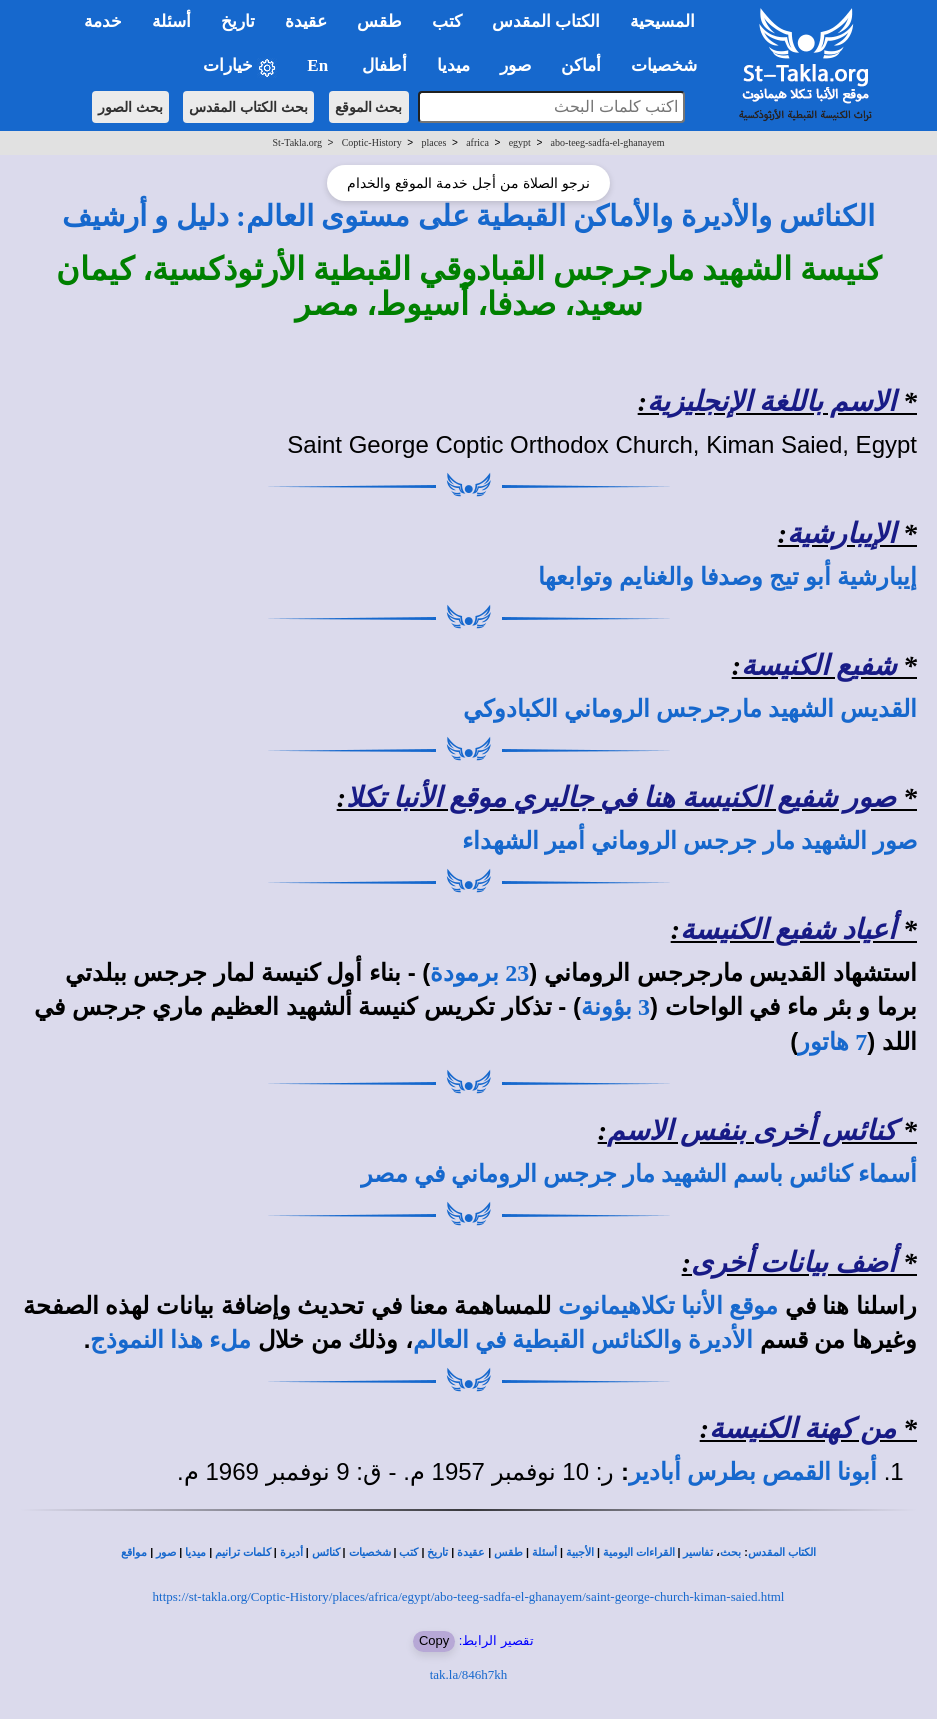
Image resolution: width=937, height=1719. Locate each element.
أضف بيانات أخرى (793, 1262)
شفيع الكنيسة (818, 665)
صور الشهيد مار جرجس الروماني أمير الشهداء (689, 841)
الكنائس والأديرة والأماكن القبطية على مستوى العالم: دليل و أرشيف (468, 216)
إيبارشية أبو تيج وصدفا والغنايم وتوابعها (727, 577)
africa (477, 142)
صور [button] (515, 65)
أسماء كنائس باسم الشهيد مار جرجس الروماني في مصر (639, 1174)
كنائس (326, 1552)
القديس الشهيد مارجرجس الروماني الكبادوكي (690, 709)
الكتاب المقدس (782, 1552)
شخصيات (370, 1552)
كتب (408, 1552)
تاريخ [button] (238, 21)
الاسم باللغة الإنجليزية (771, 401)
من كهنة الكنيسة (802, 1428)
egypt (520, 142)
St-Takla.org (297, 142)
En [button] (319, 65)
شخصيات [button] (670, 65)
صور (166, 1552)
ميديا (195, 1552)
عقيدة (471, 1552)
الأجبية (580, 1552)
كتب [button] (447, 21)
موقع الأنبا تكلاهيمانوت (668, 1306)
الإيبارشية (841, 533)
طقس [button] (379, 21)
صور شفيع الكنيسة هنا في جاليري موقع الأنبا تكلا (621, 797)
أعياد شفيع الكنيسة (788, 929)
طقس (508, 1552)
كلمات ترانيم (243, 1552)
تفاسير (698, 1552)
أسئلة (544, 1552)
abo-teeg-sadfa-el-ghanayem (608, 142)
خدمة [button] (103, 21)
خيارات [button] (240, 66)
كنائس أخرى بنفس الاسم (751, 1130)
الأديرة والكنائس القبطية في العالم (583, 1340)
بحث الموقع (369, 107)
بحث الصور (130, 107)
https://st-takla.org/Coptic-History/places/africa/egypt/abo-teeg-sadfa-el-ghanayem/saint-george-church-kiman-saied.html (469, 1596)
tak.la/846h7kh (469, 1674)
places (433, 142)
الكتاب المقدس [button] (546, 21)
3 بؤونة (615, 1007)
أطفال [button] (384, 65)
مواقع (134, 1552)
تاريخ (437, 1552)
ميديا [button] (453, 65)
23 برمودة (479, 973)
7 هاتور (832, 1042)
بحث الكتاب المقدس (248, 107)
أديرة (291, 1552)
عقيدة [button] (306, 21)
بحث (730, 1552)
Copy (434, 1640)
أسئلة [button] (171, 21)
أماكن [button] (581, 65)
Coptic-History (372, 142)
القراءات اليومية (639, 1552)
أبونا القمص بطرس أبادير (753, 1472)
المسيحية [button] (662, 21)
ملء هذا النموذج (170, 1340)
